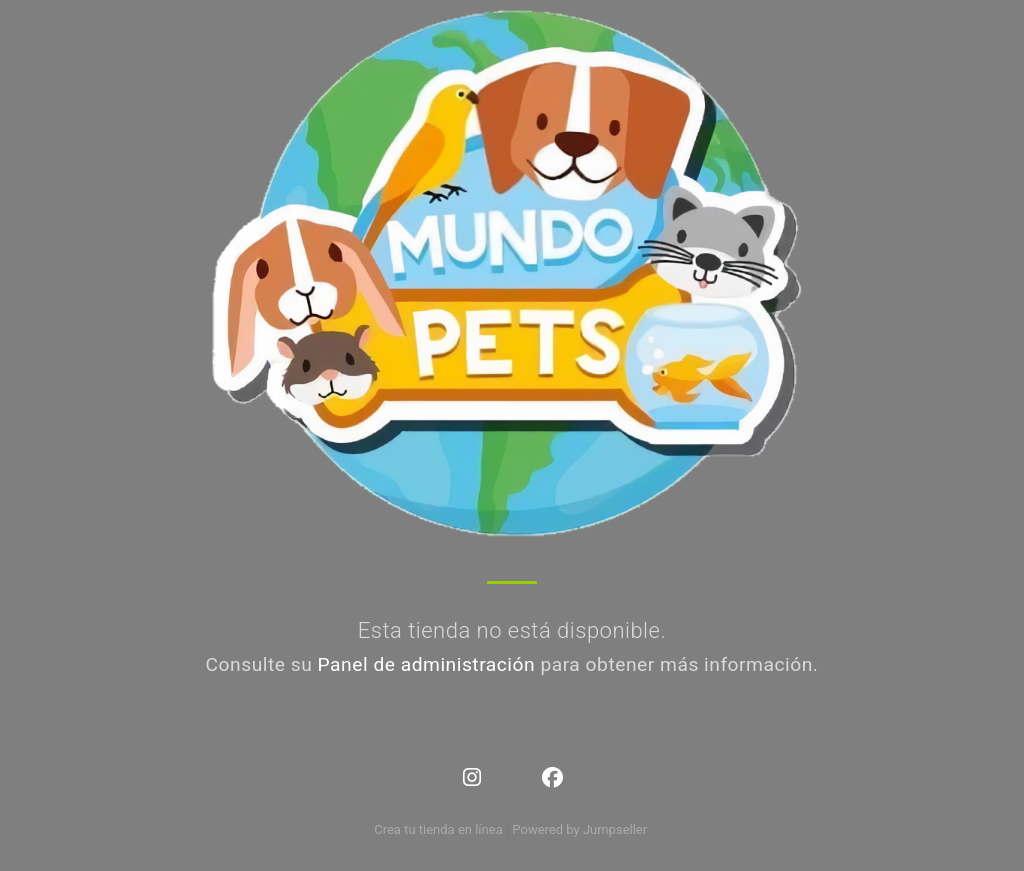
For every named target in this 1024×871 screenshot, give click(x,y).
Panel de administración (427, 664)
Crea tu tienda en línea (440, 829)
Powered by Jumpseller (579, 829)
